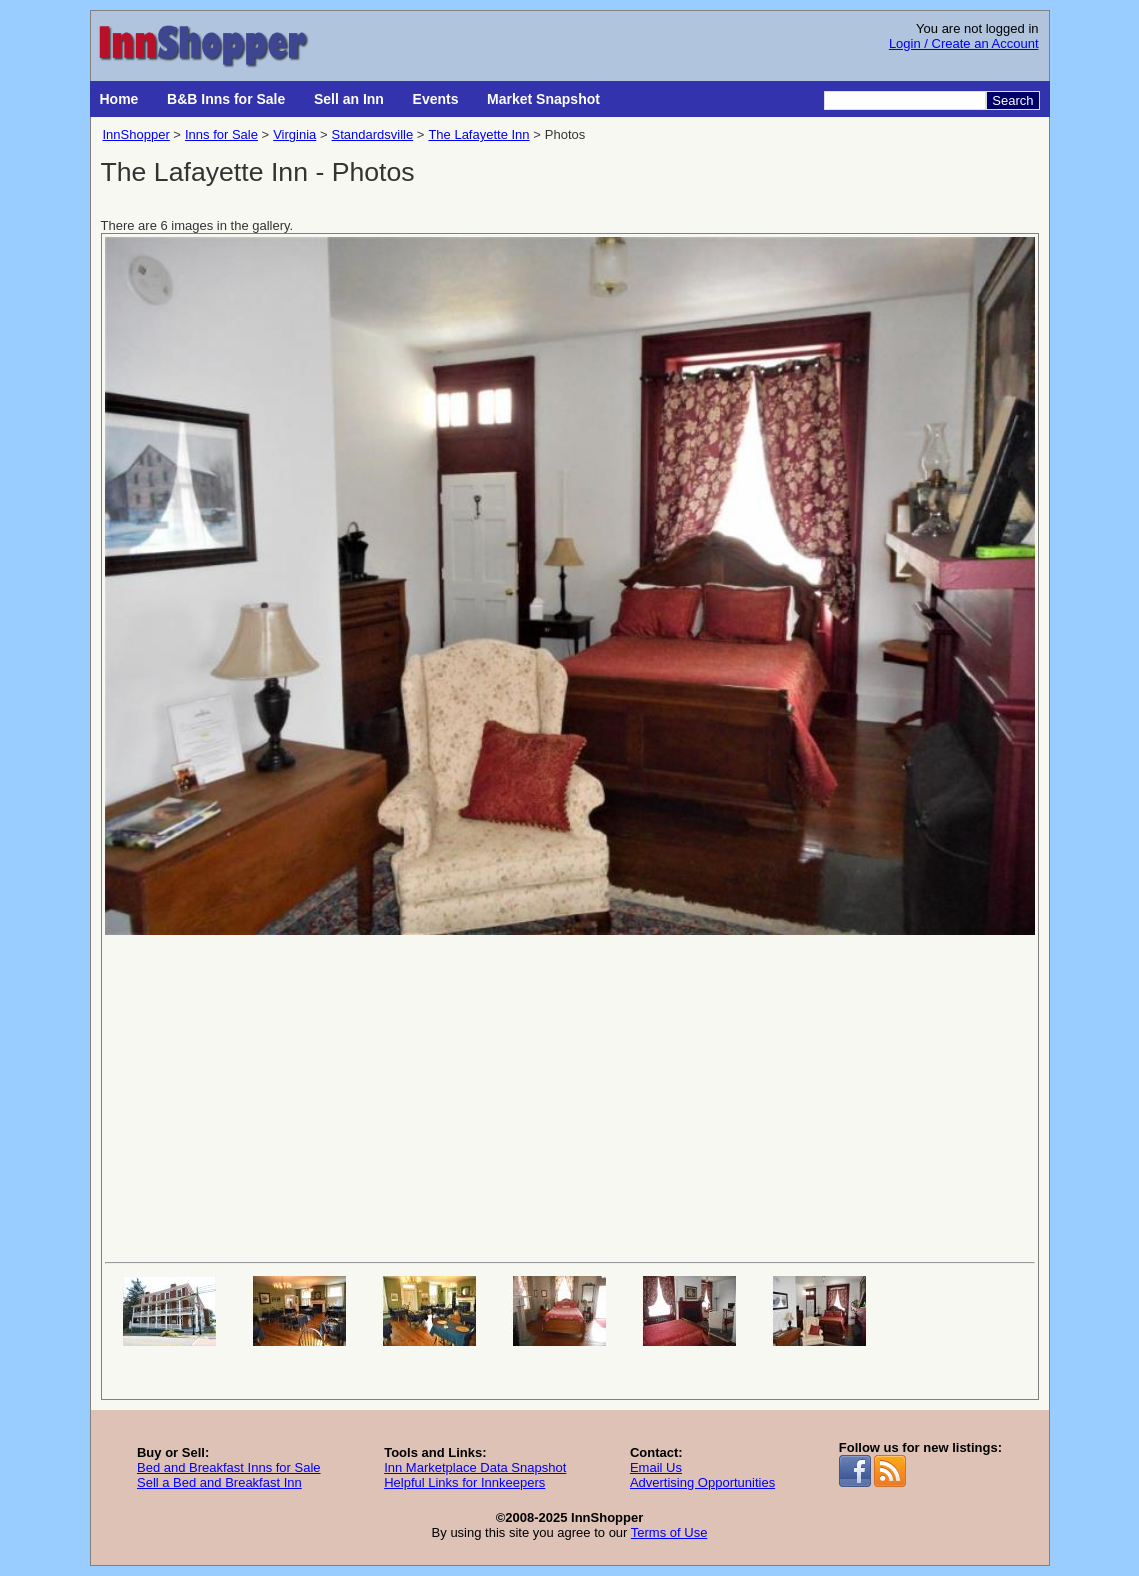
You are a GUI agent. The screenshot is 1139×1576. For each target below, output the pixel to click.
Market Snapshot (543, 99)
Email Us (656, 1467)
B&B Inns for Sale (226, 99)
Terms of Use (669, 1532)
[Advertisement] (570, 1097)
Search (1012, 100)
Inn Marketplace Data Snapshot (475, 1467)
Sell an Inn (349, 99)
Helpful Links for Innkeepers (464, 1482)
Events (436, 99)
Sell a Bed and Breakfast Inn (219, 1482)
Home (119, 99)
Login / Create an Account (964, 43)
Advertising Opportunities (702, 1482)
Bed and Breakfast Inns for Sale (229, 1467)
